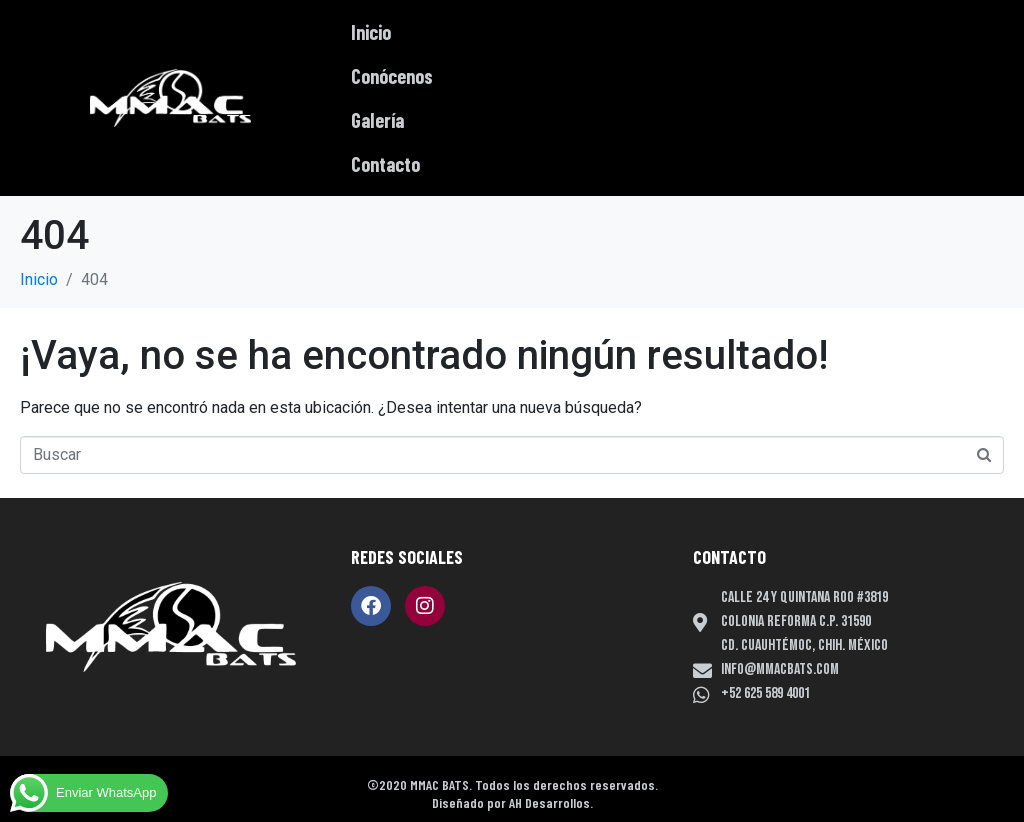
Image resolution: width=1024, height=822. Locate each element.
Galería (377, 120)
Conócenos (392, 76)
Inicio (371, 32)
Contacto (385, 164)
